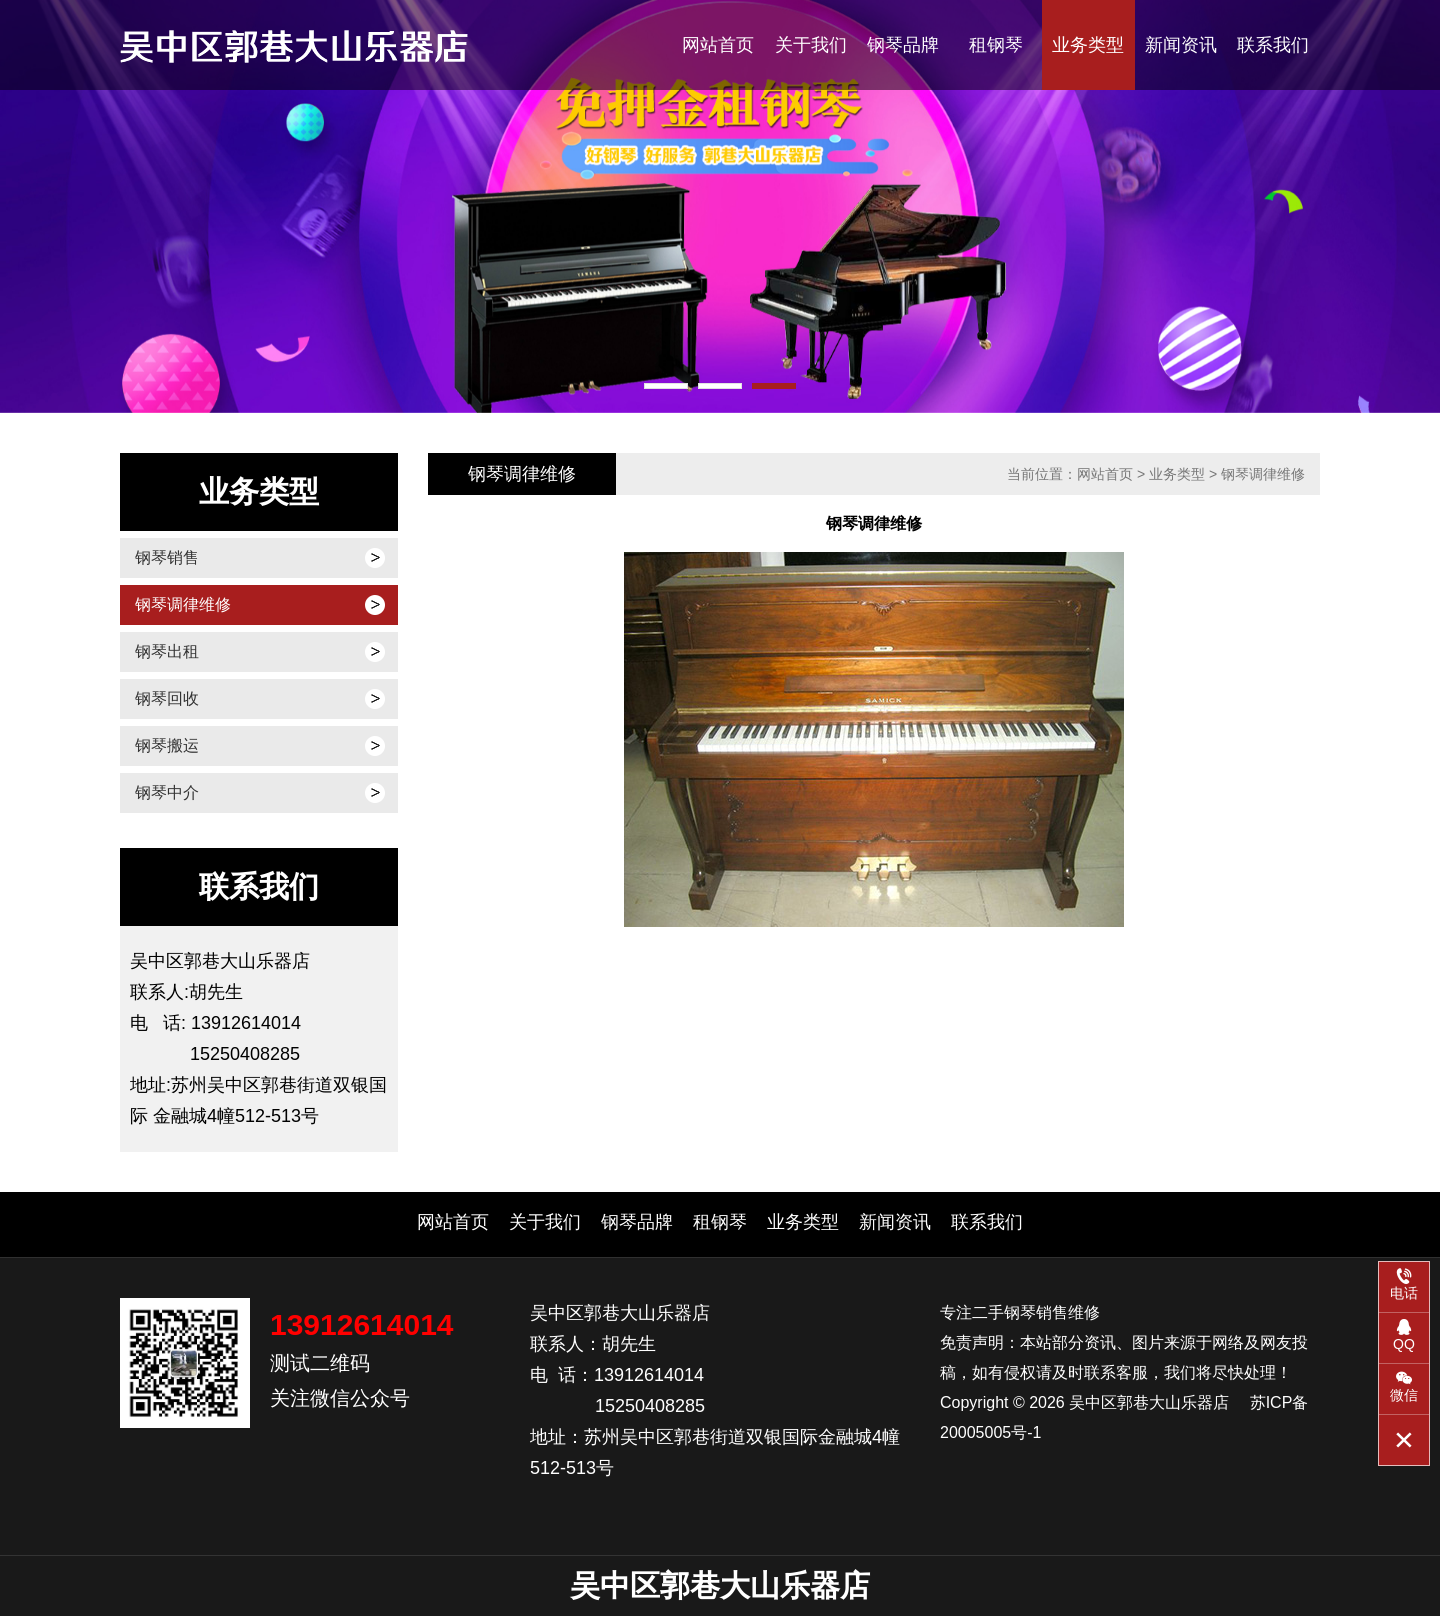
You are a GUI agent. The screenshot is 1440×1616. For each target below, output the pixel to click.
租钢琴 (996, 45)
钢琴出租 (167, 651)
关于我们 (811, 45)
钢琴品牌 (903, 45)
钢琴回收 (167, 698)
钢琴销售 (167, 557)
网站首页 (718, 45)
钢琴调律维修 (183, 604)
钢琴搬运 (167, 745)
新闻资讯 (1181, 45)
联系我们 (1273, 45)
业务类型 (1088, 45)
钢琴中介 (167, 792)
